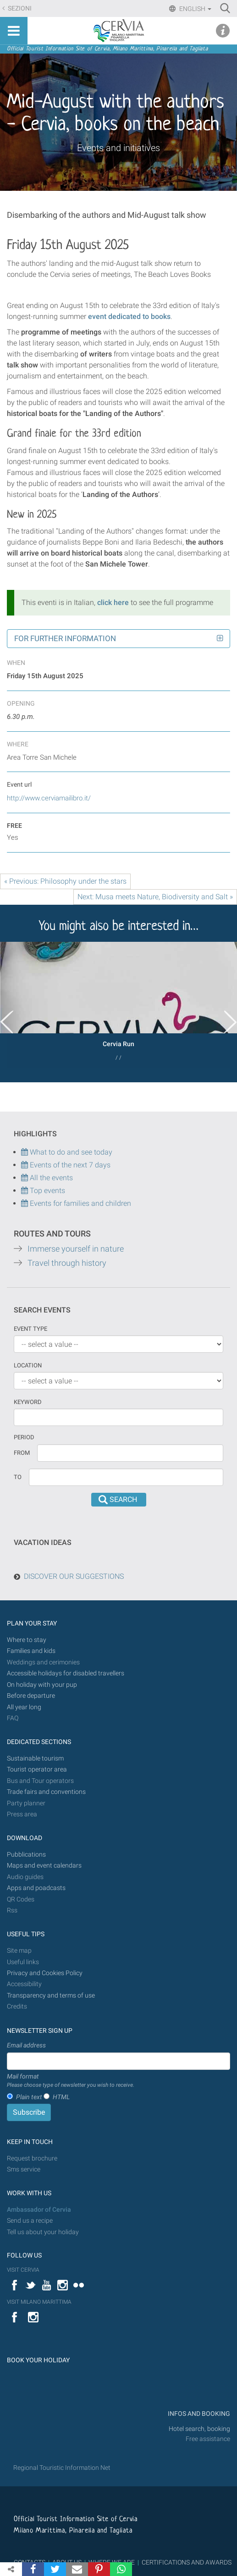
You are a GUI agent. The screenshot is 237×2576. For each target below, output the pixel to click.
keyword (28, 1402)
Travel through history (67, 1263)
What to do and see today (66, 1152)
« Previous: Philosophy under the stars (65, 881)
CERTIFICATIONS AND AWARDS (186, 2562)
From (22, 1452)
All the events (50, 1177)
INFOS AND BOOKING (198, 2414)
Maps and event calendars (44, 1865)
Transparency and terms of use (51, 1995)
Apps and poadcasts (36, 1888)
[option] (118, 1005)
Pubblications (26, 1854)
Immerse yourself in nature (76, 1248)
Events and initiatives (118, 147)
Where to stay (26, 1640)
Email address (26, 2045)
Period (24, 1437)
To (18, 1477)
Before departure (31, 1696)
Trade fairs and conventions (46, 1792)
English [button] (194, 8)
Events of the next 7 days (70, 1165)
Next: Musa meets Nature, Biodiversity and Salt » (155, 896)
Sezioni (19, 8)
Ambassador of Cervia (39, 2210)
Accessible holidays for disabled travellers (65, 1673)
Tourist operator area (37, 1769)
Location (28, 1365)
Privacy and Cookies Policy (45, 1973)
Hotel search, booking (199, 2429)
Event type (30, 1328)
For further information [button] (65, 638)
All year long (24, 1707)
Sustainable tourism (35, 1758)
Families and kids (31, 1651)
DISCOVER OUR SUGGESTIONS (74, 1576)
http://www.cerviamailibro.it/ (49, 798)
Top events (46, 1190)
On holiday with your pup (42, 1685)
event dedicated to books (129, 316)
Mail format (70, 2081)
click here (113, 602)
